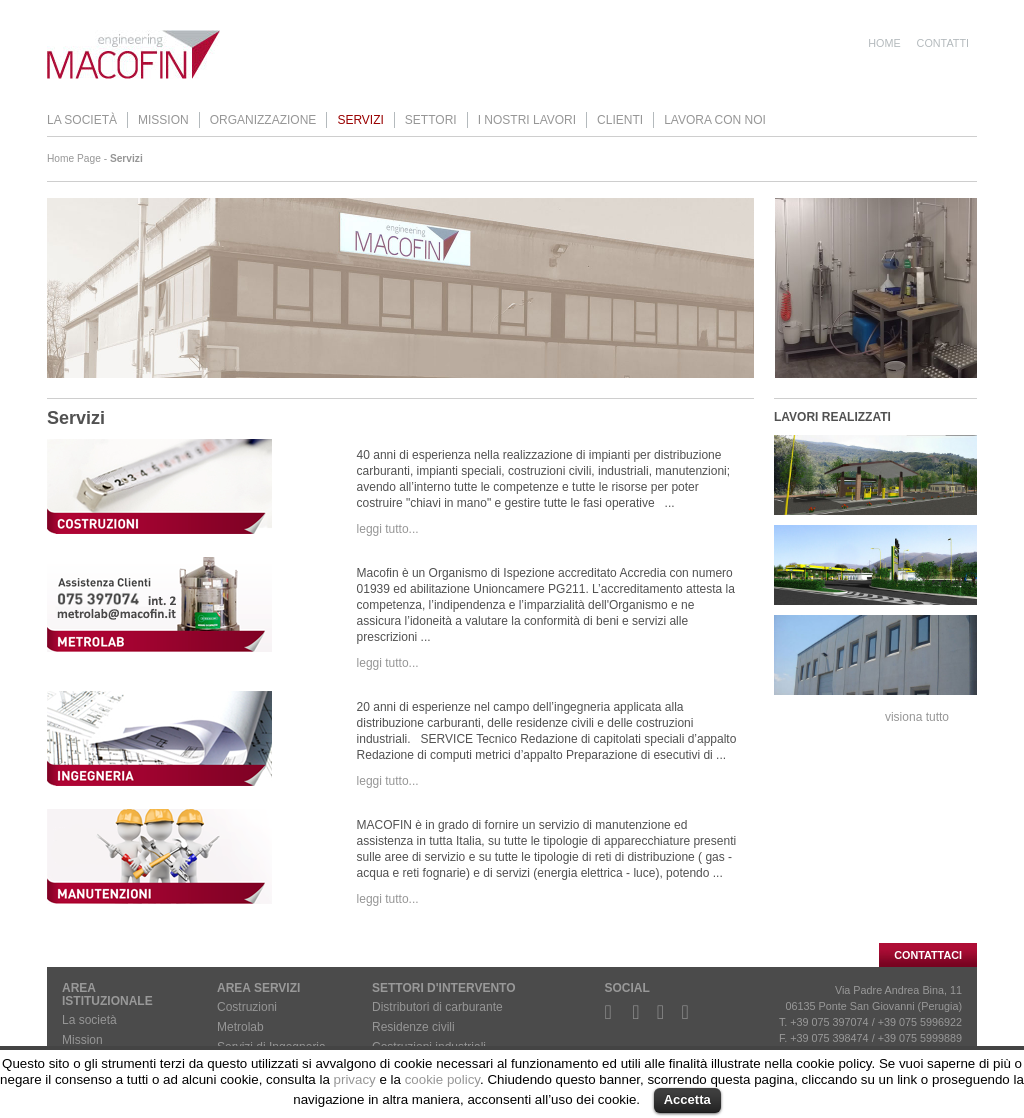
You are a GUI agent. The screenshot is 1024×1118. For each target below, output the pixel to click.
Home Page (74, 158)
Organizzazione (263, 120)
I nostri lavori (527, 120)
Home (884, 43)
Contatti (943, 43)
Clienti (620, 120)
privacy (355, 1079)
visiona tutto (917, 717)
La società (82, 120)
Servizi (360, 120)
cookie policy (442, 1079)
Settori (431, 120)
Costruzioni (247, 1007)
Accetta (687, 1099)
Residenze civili (413, 1027)
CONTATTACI (928, 955)
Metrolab (240, 1027)
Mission (163, 120)
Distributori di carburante (437, 1007)
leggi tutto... (388, 529)
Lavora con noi (715, 120)
